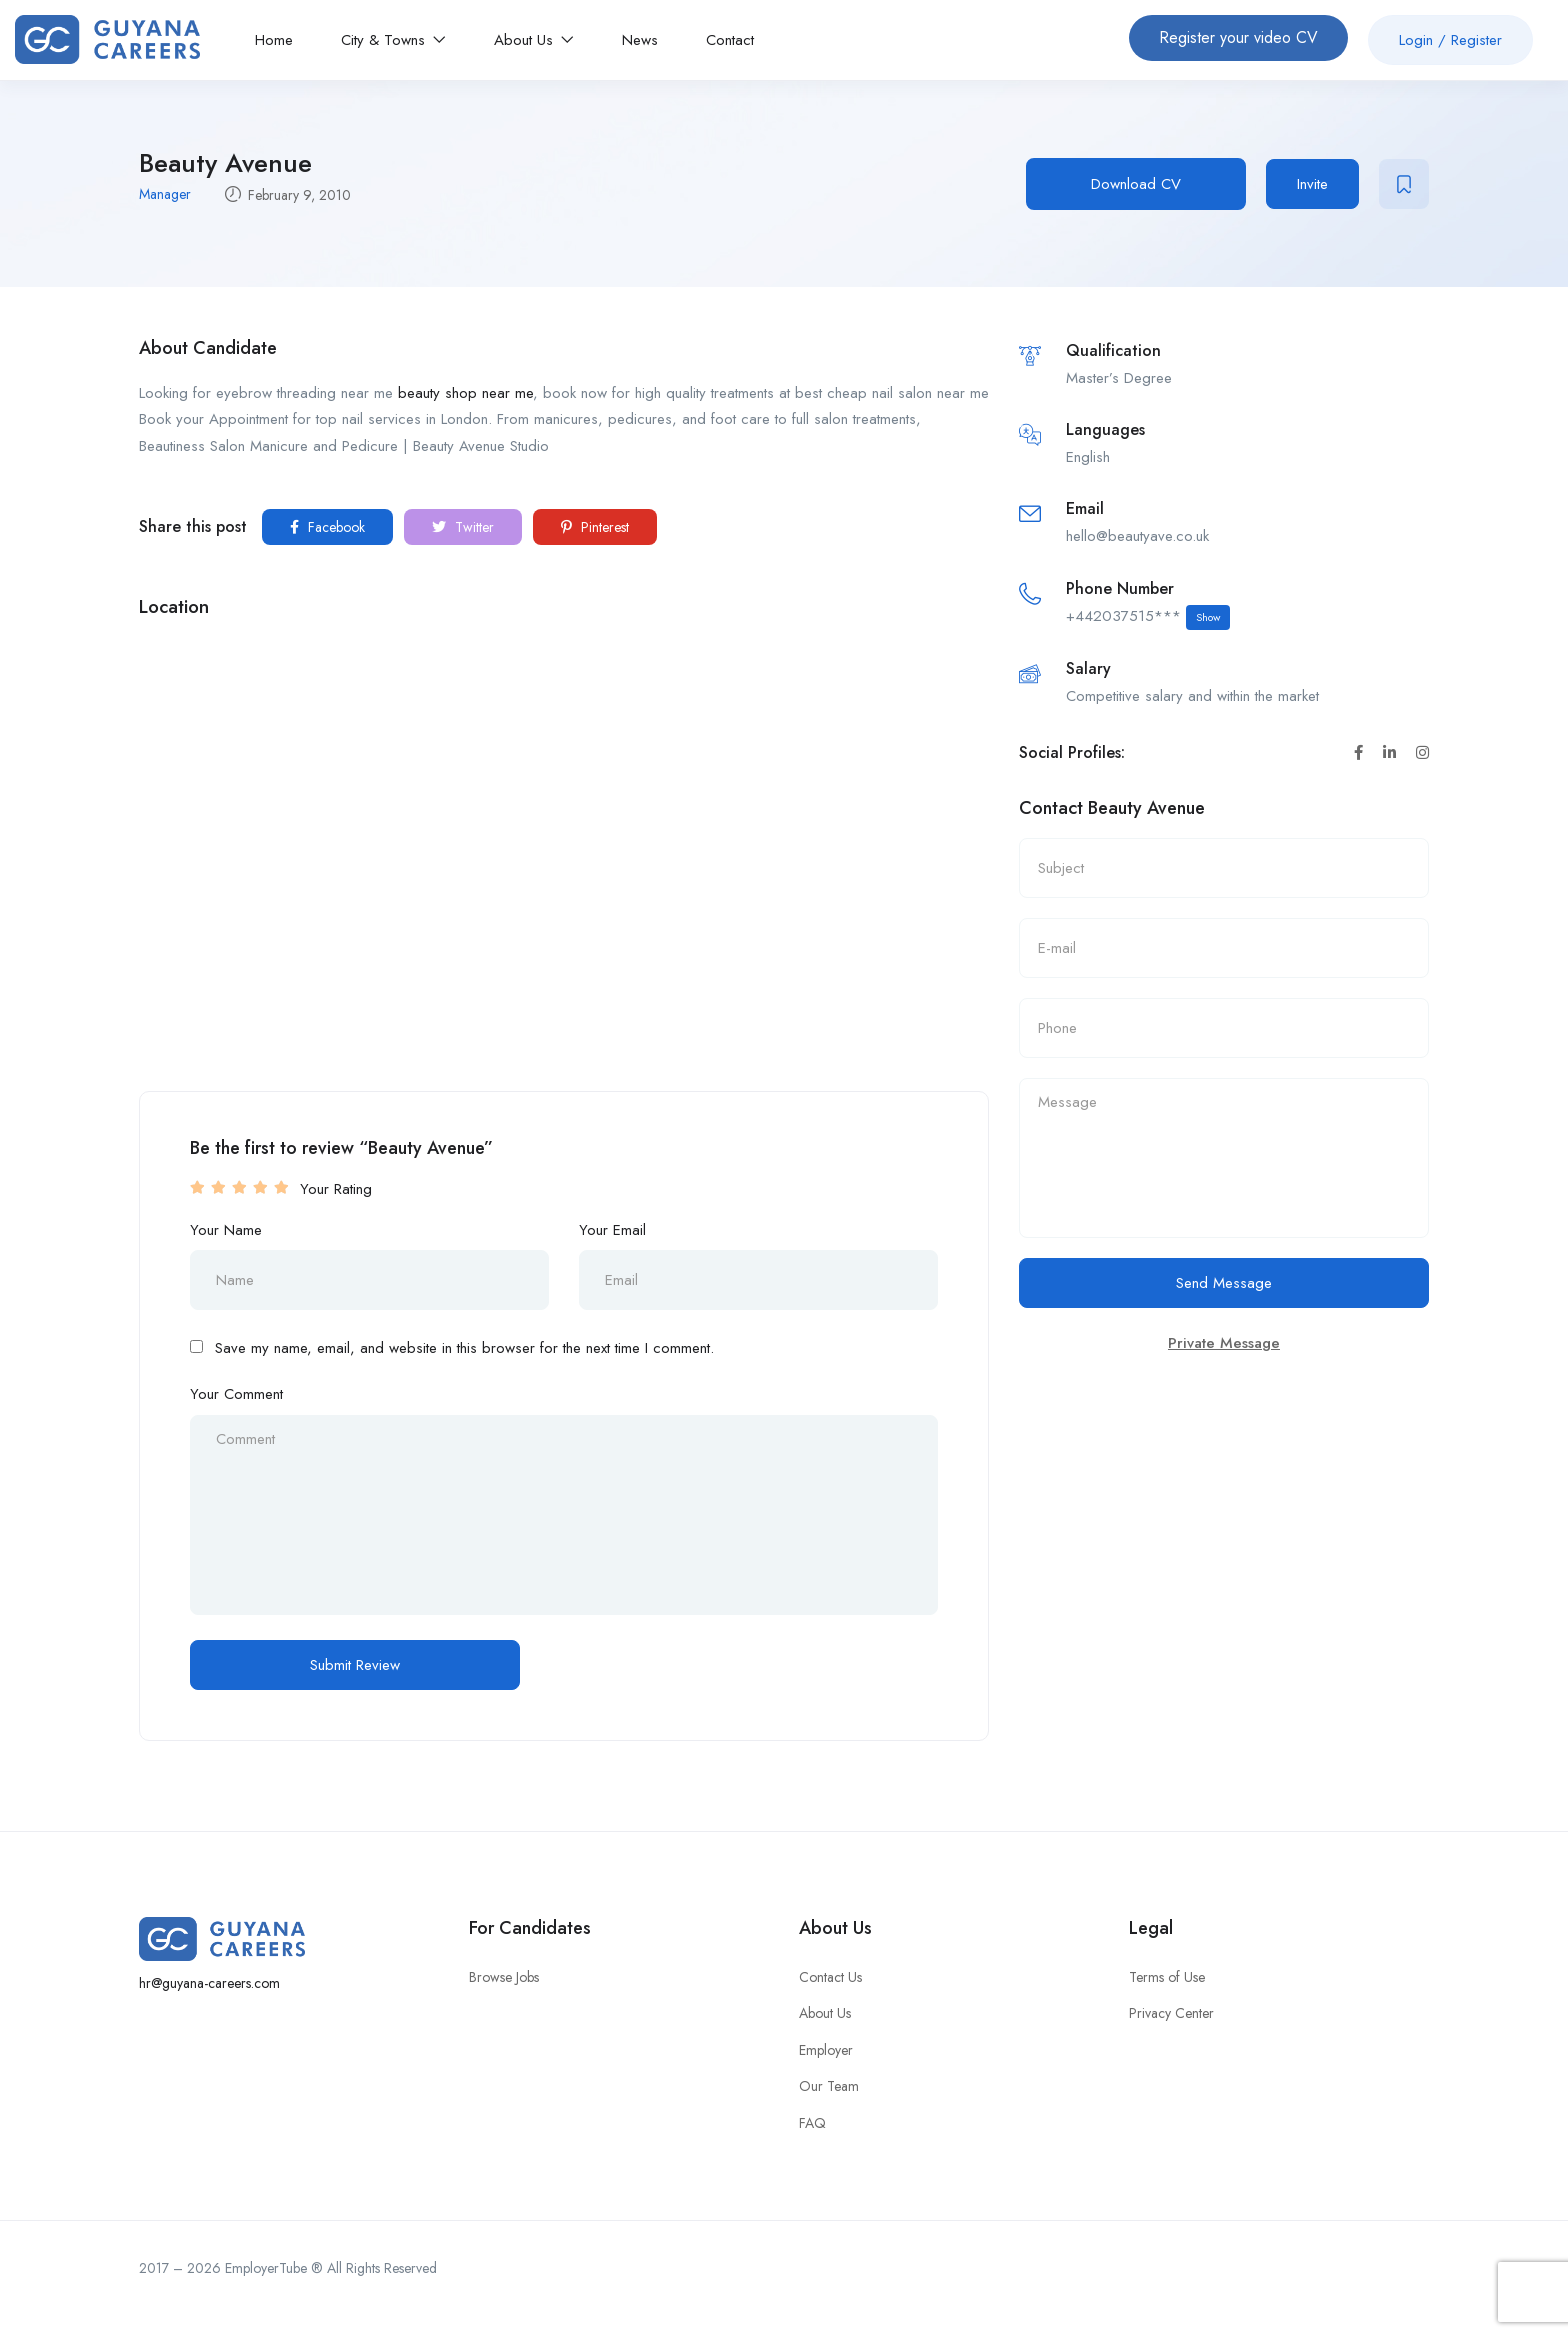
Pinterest (595, 527)
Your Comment (236, 1394)
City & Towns (393, 40)
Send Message (1224, 1283)
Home (274, 40)
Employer (826, 2050)
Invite (1312, 184)
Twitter (463, 527)
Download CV (1136, 184)
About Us (534, 40)
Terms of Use (1167, 1977)
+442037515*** (1148, 617)
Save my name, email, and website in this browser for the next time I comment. (464, 1348)
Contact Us (830, 1977)
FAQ (812, 2123)
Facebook (327, 527)
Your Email (612, 1230)
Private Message (1224, 1343)
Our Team (829, 2086)
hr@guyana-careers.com (209, 1983)
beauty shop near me (465, 393)
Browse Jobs (504, 1977)
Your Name (226, 1230)
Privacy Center (1171, 2013)
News (640, 40)
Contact (730, 40)
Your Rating (336, 1189)
